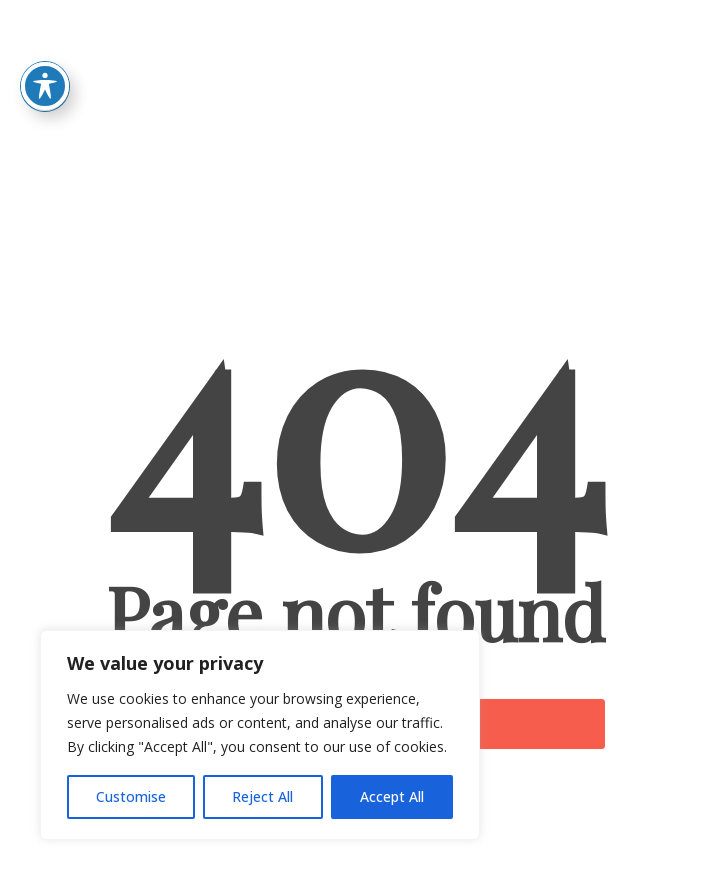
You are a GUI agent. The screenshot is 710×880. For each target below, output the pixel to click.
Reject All (262, 796)
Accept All (392, 796)
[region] (260, 735)
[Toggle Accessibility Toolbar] (45, 61)
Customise (131, 796)
